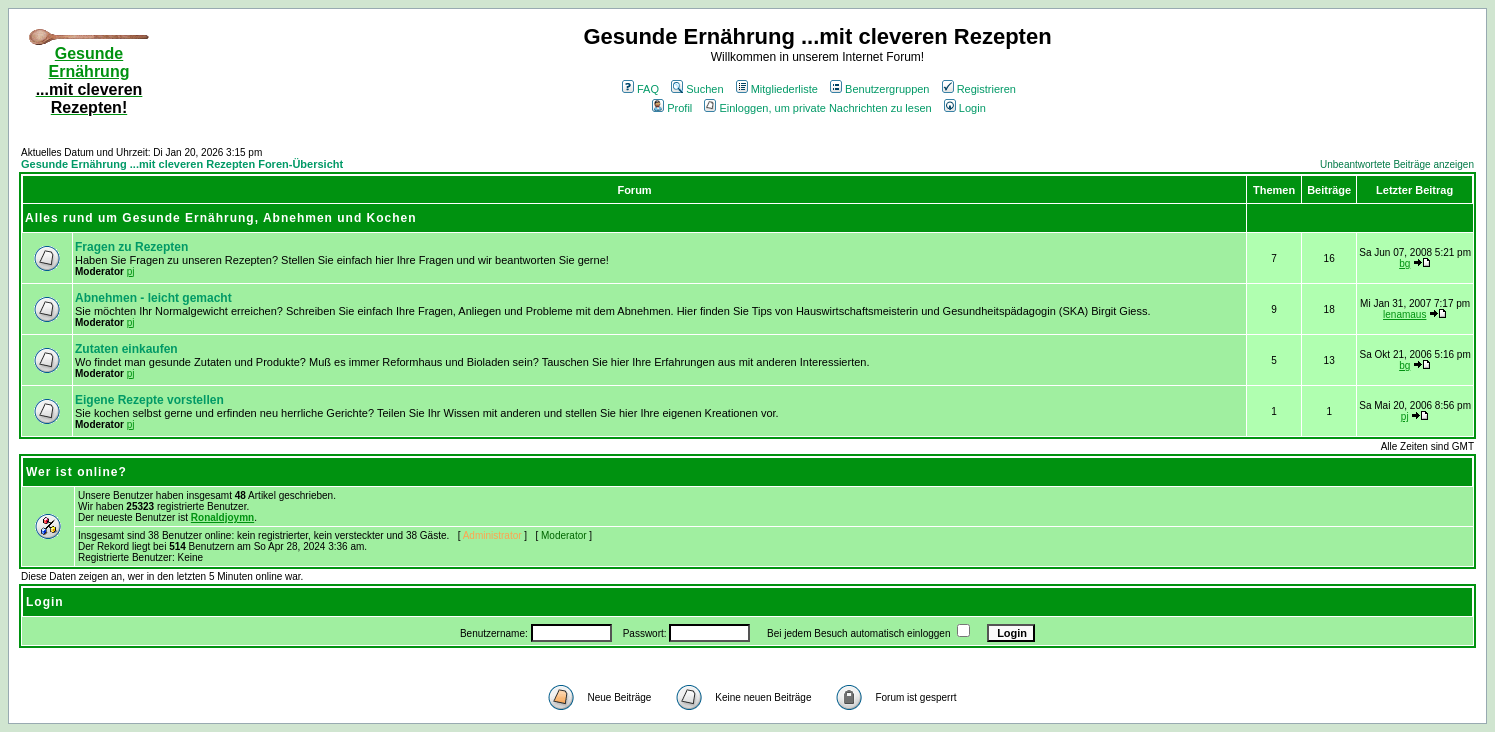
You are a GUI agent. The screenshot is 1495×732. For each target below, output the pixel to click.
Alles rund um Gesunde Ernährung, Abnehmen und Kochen (221, 218)
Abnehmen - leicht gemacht (153, 298)
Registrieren (979, 89)
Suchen (697, 89)
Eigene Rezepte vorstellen (149, 400)
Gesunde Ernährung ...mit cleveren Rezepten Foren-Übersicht (182, 164)
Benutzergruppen (879, 89)
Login (965, 108)
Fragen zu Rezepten (131, 247)
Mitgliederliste (777, 89)
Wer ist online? (76, 472)
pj (131, 271)
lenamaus (1404, 314)
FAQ (640, 89)
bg (1404, 263)
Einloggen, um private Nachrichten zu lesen (817, 108)
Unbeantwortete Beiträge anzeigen (1397, 164)
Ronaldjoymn (222, 517)
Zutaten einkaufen (126, 349)
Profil (672, 108)
